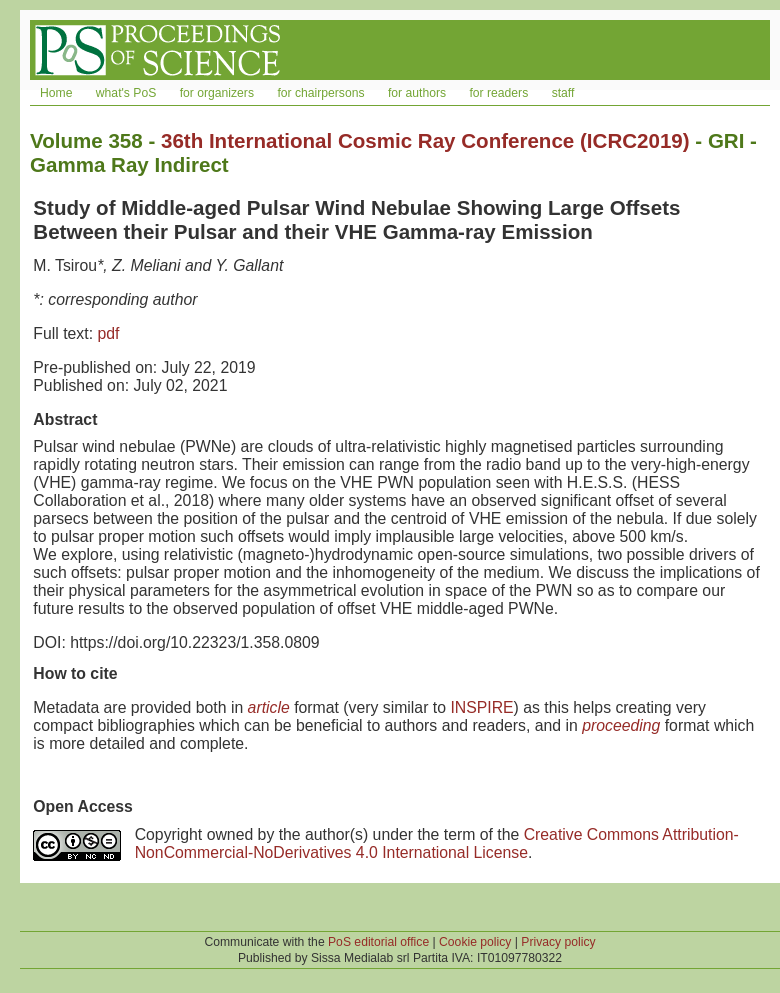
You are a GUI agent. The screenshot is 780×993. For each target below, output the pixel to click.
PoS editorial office (378, 942)
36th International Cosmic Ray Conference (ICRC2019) (425, 140)
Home (56, 93)
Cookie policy (475, 942)
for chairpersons (320, 93)
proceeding (621, 725)
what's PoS (126, 93)
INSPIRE (481, 707)
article (269, 707)
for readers (498, 93)
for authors (417, 93)
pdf (108, 333)
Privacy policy (558, 942)
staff (563, 93)
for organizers (217, 93)
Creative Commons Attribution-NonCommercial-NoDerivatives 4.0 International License (437, 843)
